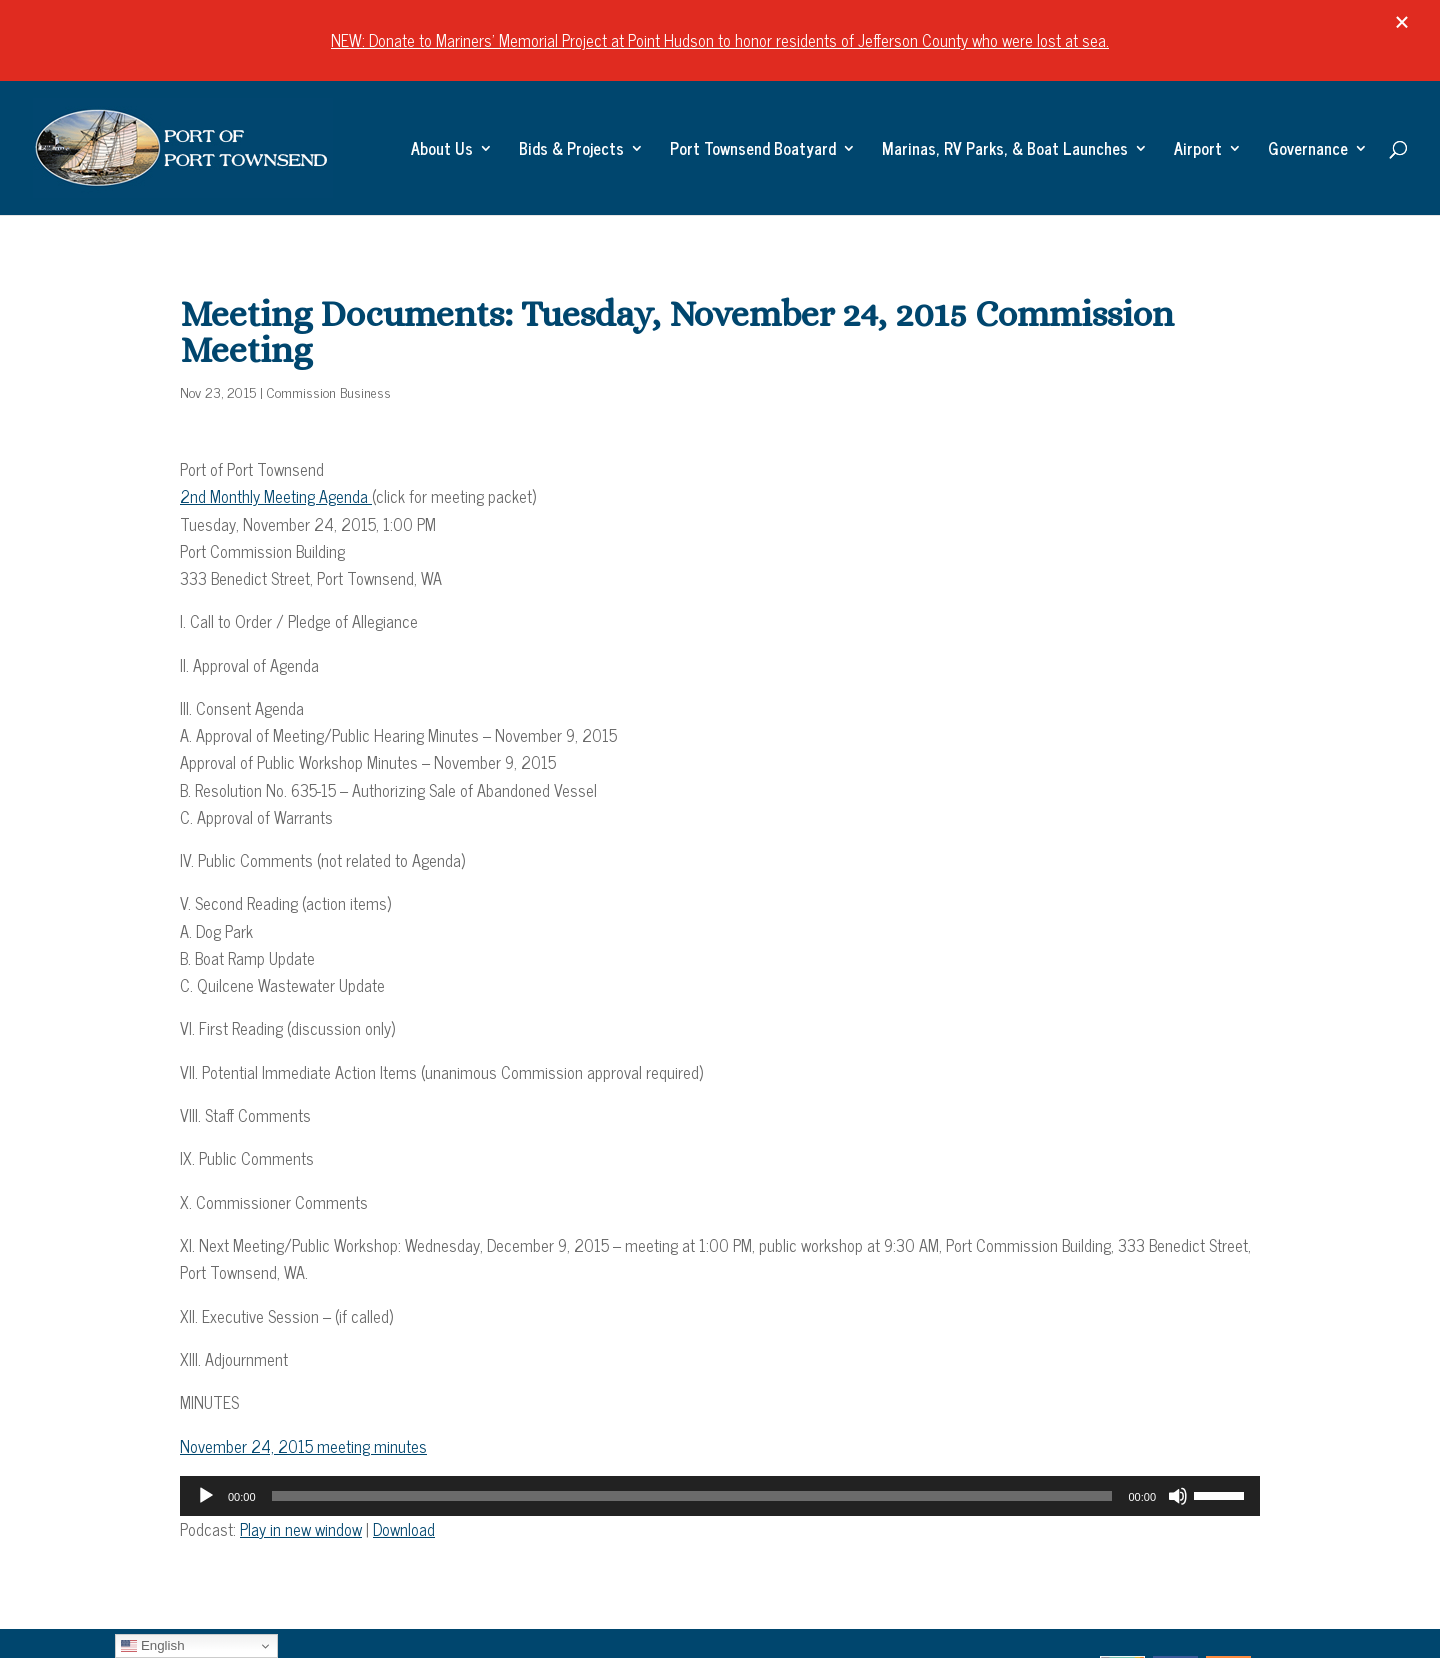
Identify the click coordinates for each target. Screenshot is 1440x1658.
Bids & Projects (571, 151)
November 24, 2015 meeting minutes (303, 1446)
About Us (442, 151)
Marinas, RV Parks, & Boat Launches (1005, 151)
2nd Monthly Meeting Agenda (276, 496)
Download (404, 1529)
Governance (1308, 151)
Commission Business (329, 391)
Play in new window (301, 1529)
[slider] (692, 1496)
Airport (1198, 151)
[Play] (206, 1496)
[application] (720, 1496)
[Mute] (1178, 1496)
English (152, 1646)
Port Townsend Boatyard (753, 151)
